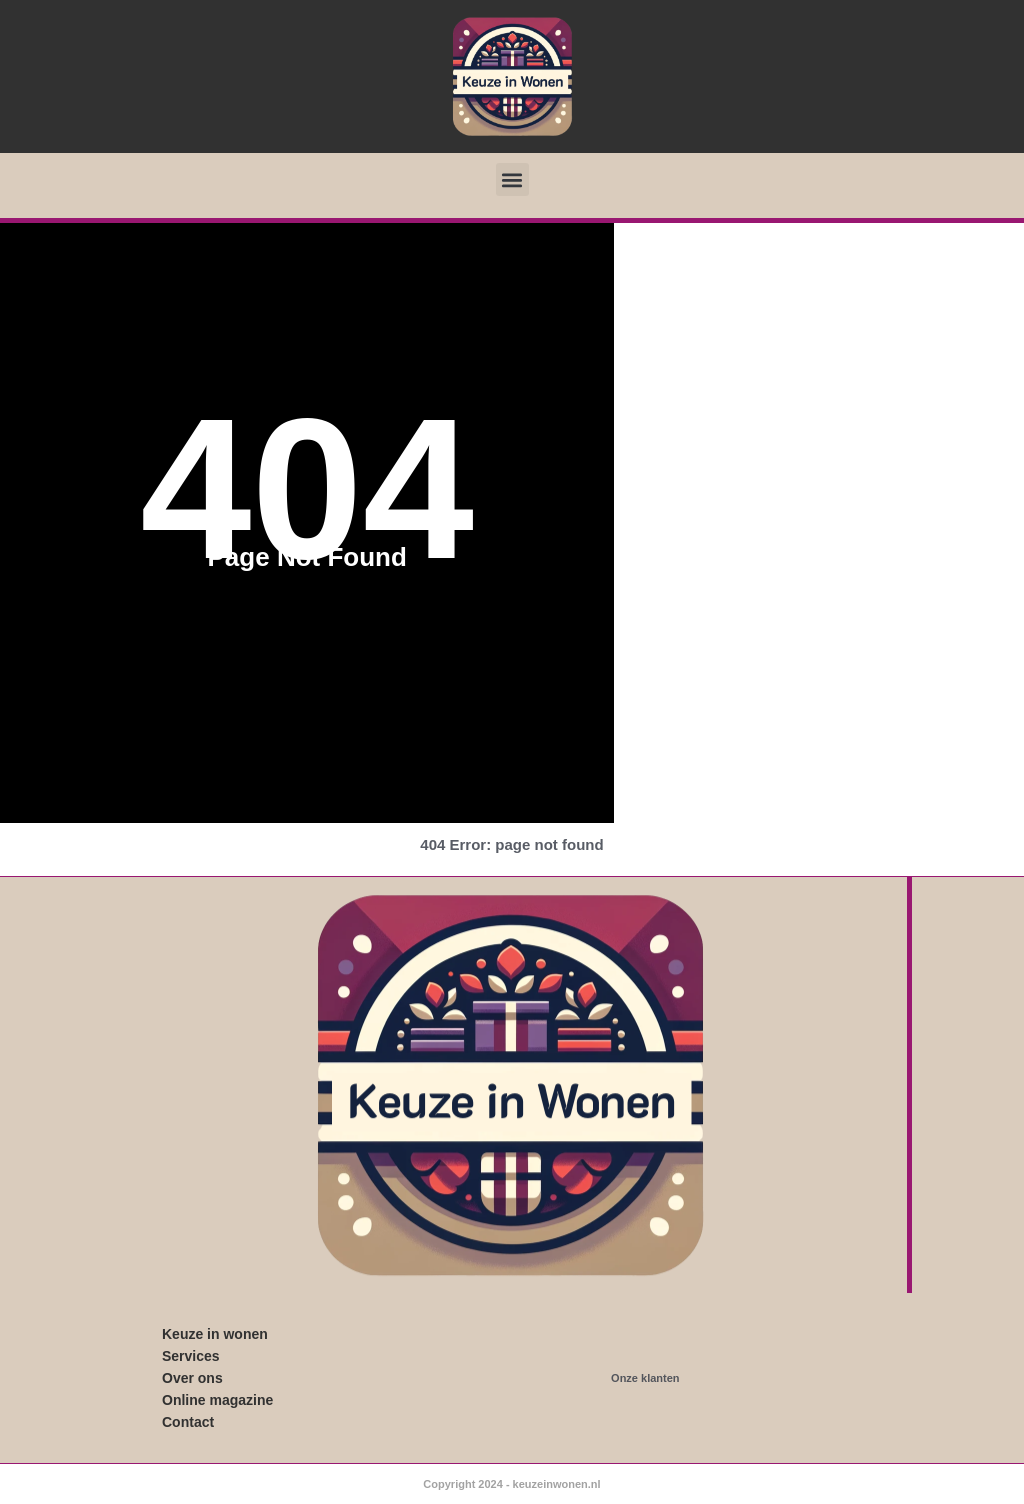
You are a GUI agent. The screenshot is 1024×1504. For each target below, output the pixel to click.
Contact (188, 1422)
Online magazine (217, 1400)
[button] (512, 179)
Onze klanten (645, 1378)
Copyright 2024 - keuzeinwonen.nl (511, 1484)
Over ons (192, 1378)
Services (191, 1356)
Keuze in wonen (215, 1334)
